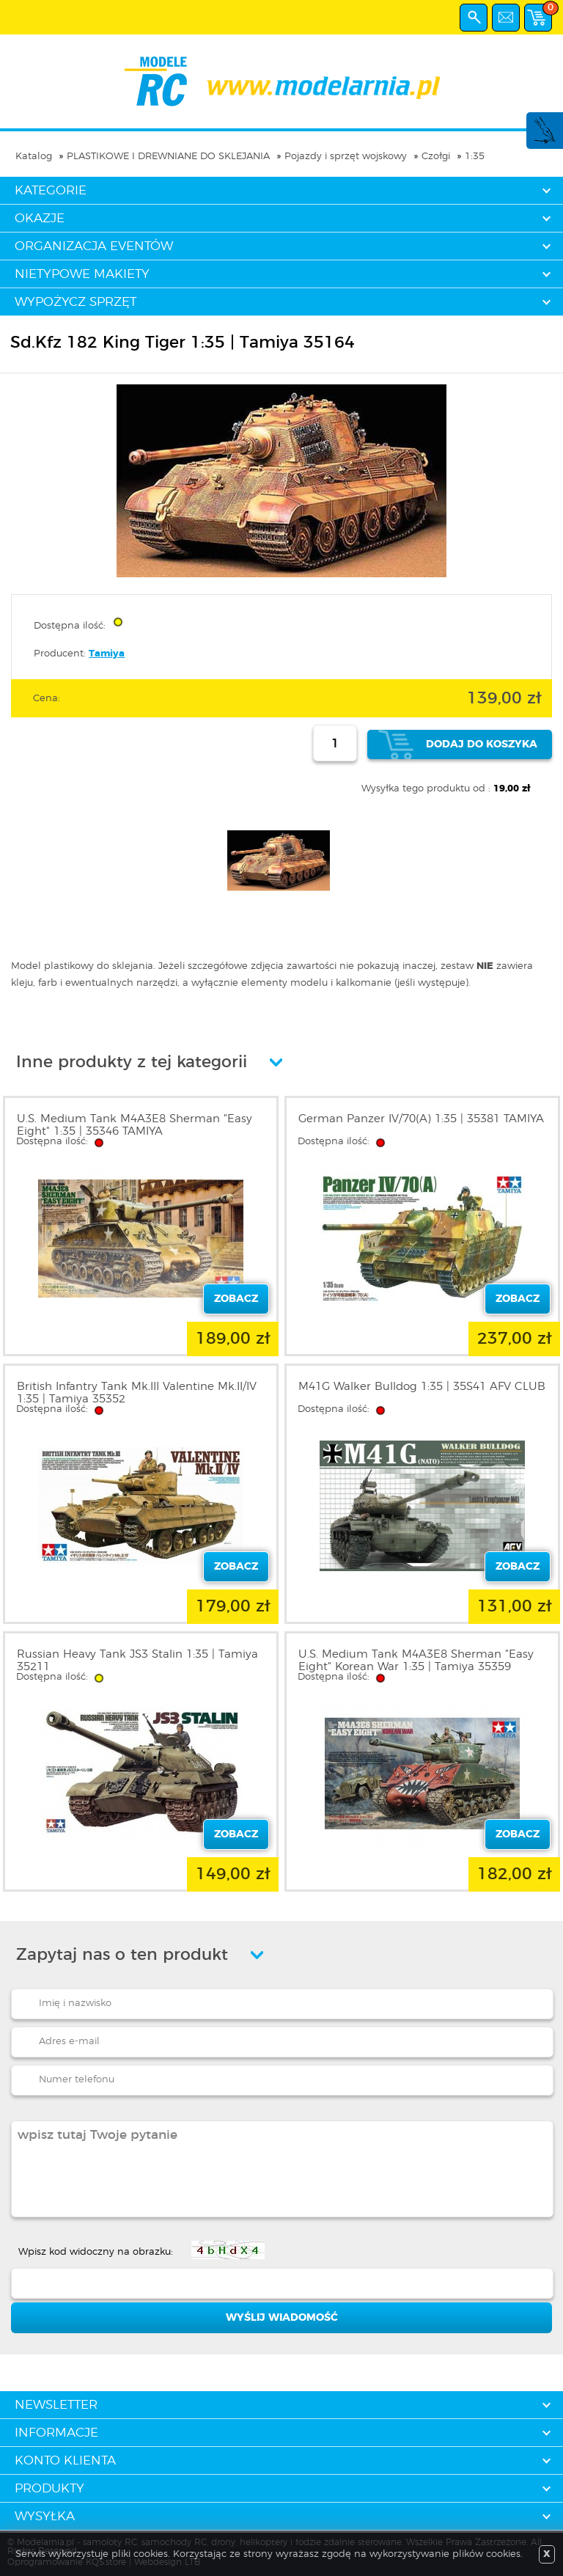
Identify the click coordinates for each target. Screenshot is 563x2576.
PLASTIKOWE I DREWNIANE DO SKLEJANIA (168, 156)
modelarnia (282, 81)
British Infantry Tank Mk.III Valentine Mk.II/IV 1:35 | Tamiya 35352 (137, 1393)
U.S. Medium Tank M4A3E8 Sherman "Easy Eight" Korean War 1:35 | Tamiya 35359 (416, 1660)
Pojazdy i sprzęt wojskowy (345, 156)
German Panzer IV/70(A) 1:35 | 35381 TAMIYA (421, 1118)
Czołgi (436, 156)
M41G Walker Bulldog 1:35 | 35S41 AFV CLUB (421, 1386)
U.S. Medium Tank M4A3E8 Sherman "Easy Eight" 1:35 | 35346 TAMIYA (134, 1125)
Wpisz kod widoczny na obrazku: (95, 2252)
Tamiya (107, 654)
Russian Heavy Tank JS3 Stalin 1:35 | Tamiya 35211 (137, 1660)
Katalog (33, 156)
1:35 (475, 156)
